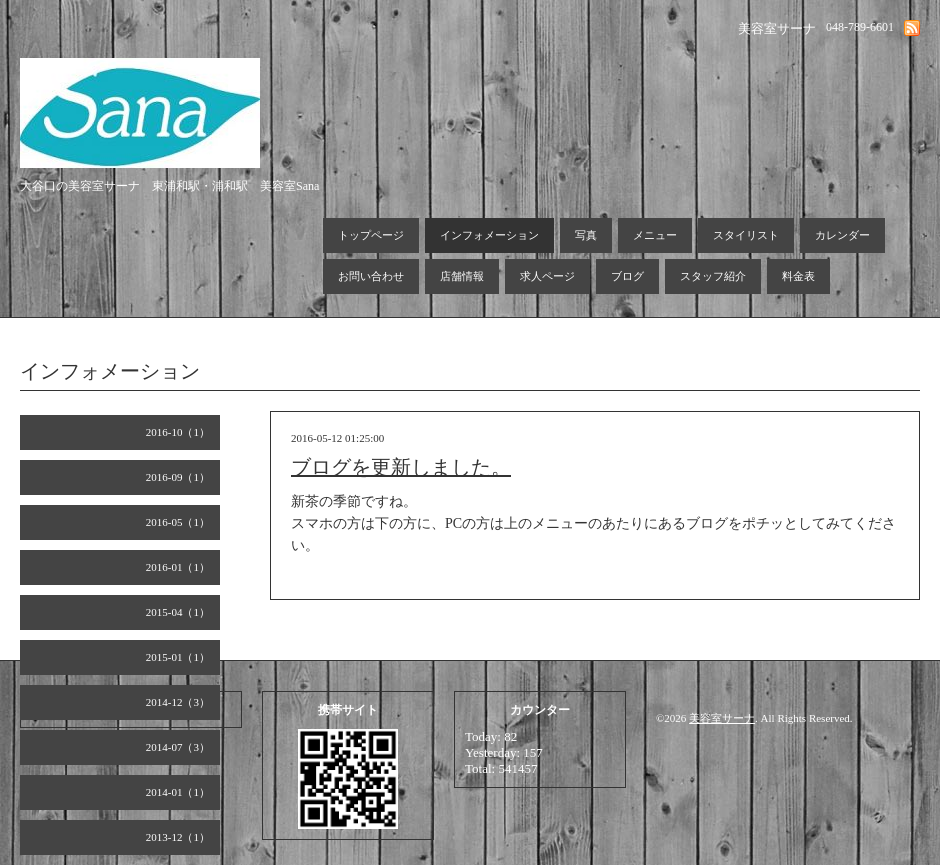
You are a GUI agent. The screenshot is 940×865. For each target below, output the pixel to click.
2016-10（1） (178, 432)
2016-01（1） (178, 567)
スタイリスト (746, 235)
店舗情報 (462, 276)
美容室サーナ (722, 718)
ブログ (627, 276)
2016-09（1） (178, 477)
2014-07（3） (178, 747)
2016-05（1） (178, 522)
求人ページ (547, 276)
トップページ (371, 235)
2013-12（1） (178, 837)
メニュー (655, 235)
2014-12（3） (178, 702)
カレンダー (842, 235)
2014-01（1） (178, 792)
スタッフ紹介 (713, 276)
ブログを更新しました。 (401, 467)
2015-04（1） (178, 612)
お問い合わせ (371, 276)
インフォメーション (489, 235)
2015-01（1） (178, 657)
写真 (586, 235)
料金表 (798, 276)
